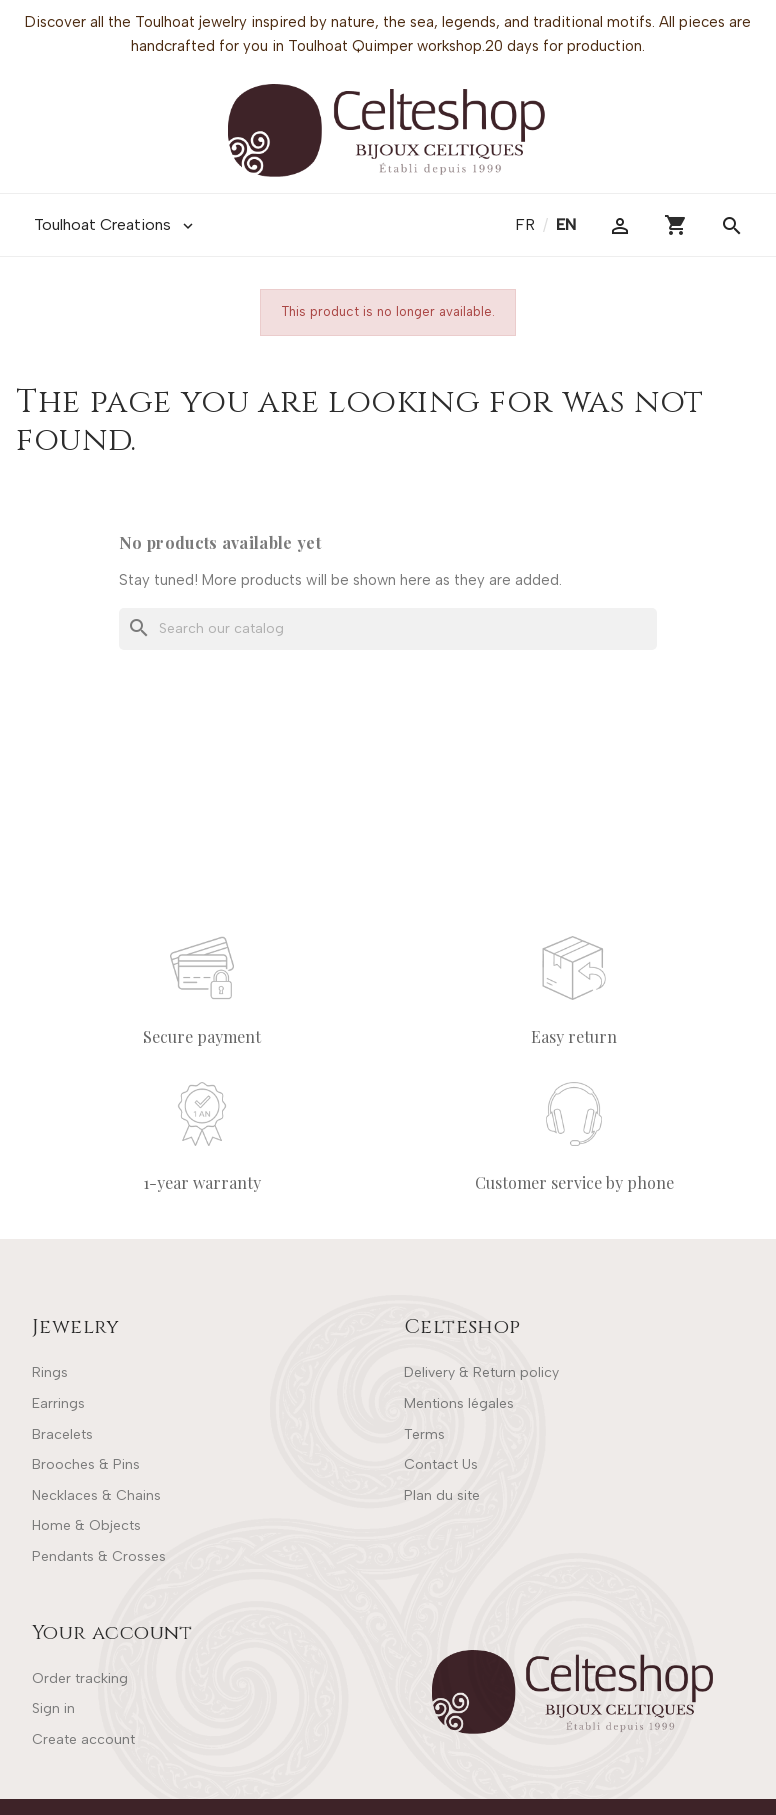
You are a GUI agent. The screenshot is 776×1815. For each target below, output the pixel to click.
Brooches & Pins (86, 1464)
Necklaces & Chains (96, 1495)
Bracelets (62, 1434)
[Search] (388, 629)
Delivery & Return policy (481, 1372)
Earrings (58, 1403)
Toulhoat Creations (115, 225)
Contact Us (441, 1464)
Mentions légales (459, 1403)
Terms (424, 1434)
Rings (50, 1372)
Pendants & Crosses (99, 1556)
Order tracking (80, 1678)
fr (527, 224)
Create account (83, 1739)
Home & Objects (86, 1525)
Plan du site (442, 1495)
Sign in (53, 1708)
